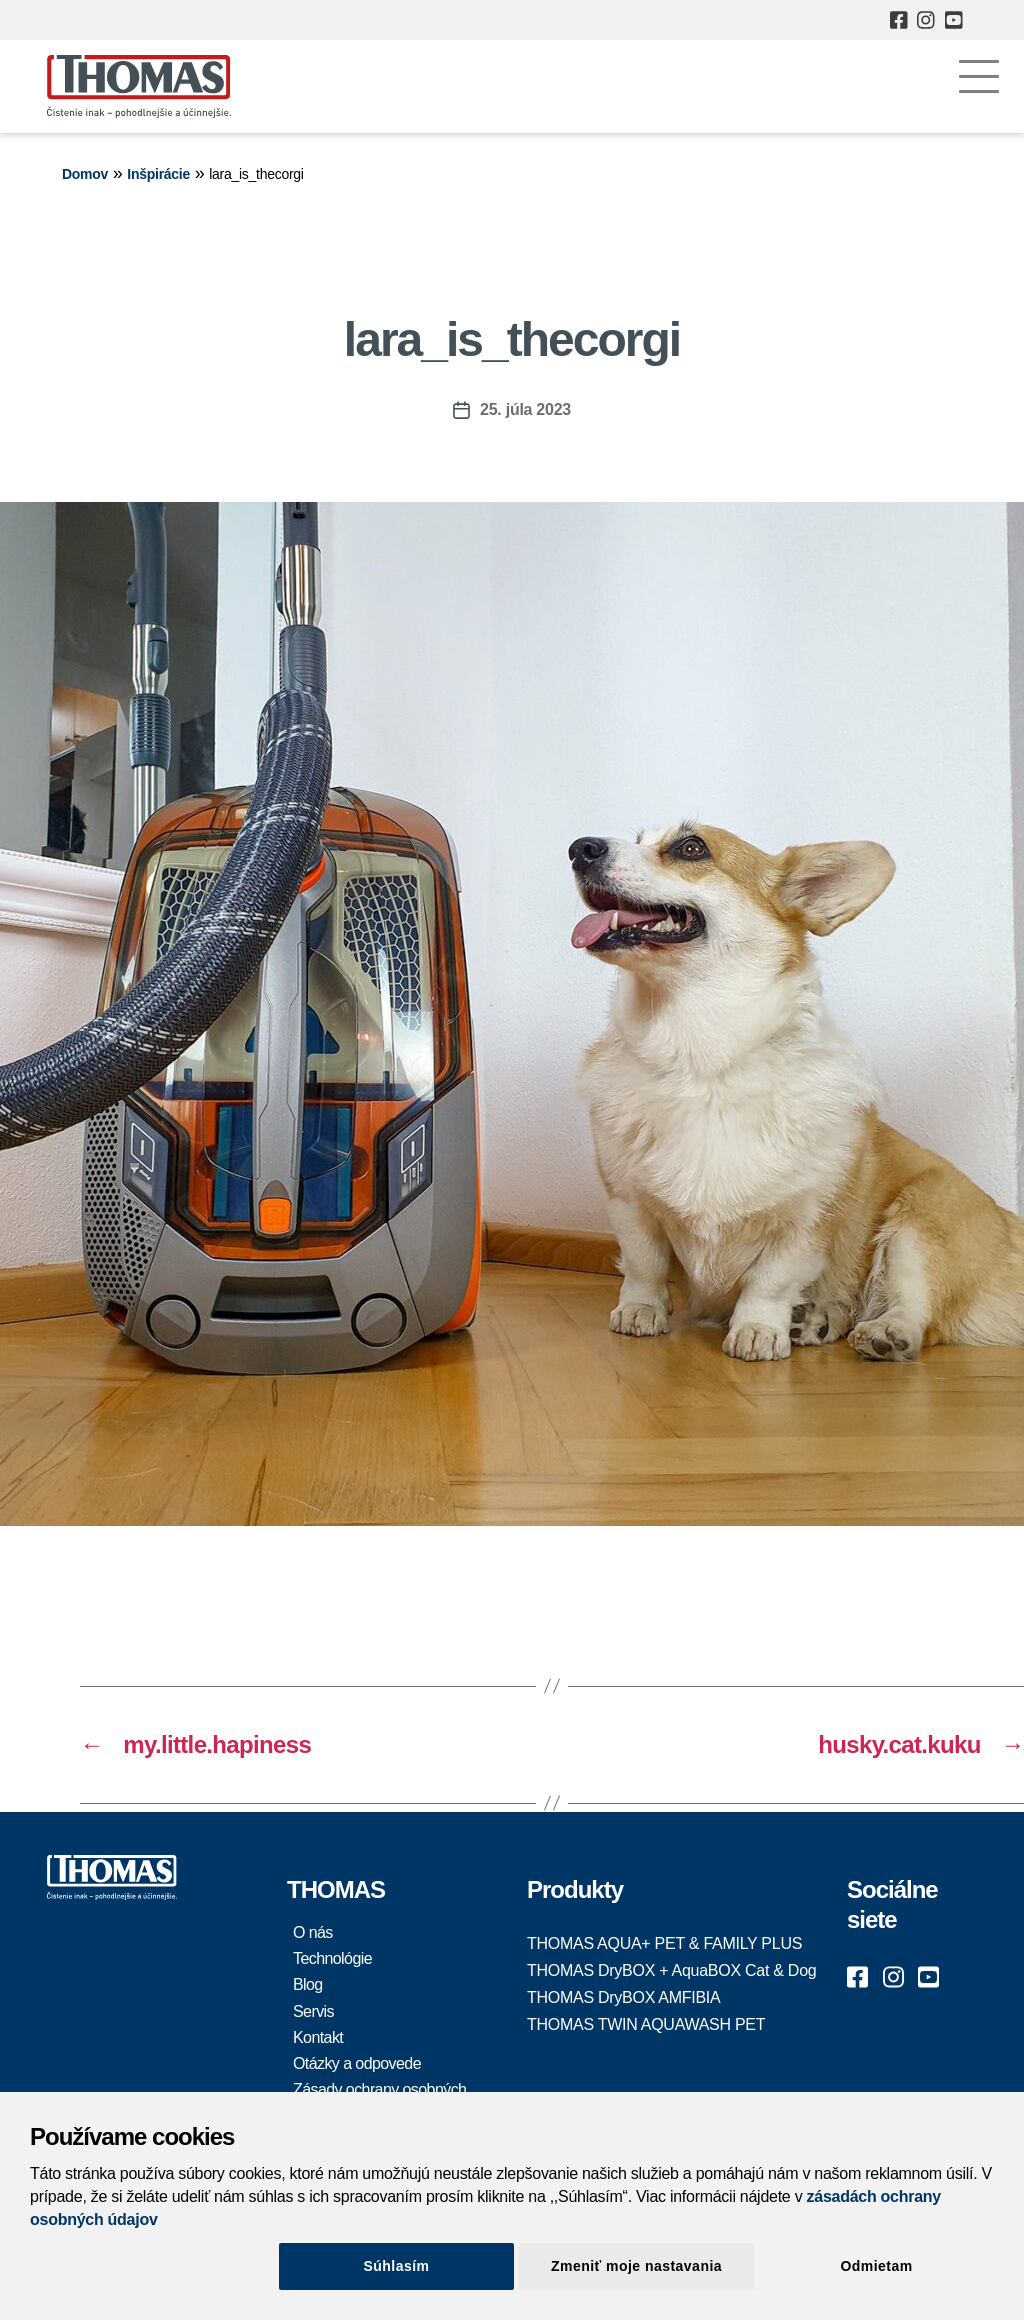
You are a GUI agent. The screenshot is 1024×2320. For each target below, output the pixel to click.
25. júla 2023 (525, 409)
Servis (313, 2011)
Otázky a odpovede (357, 2063)
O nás (313, 1932)
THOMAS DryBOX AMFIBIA (623, 1997)
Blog (308, 1984)
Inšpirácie (158, 174)
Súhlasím (397, 2266)
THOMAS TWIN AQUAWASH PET (646, 2024)
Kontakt (318, 2037)
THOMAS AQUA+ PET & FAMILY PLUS (664, 1943)
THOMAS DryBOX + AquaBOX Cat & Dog (671, 1970)
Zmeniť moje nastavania (636, 2266)
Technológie (332, 1958)
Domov (85, 174)
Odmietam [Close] (876, 2266)
